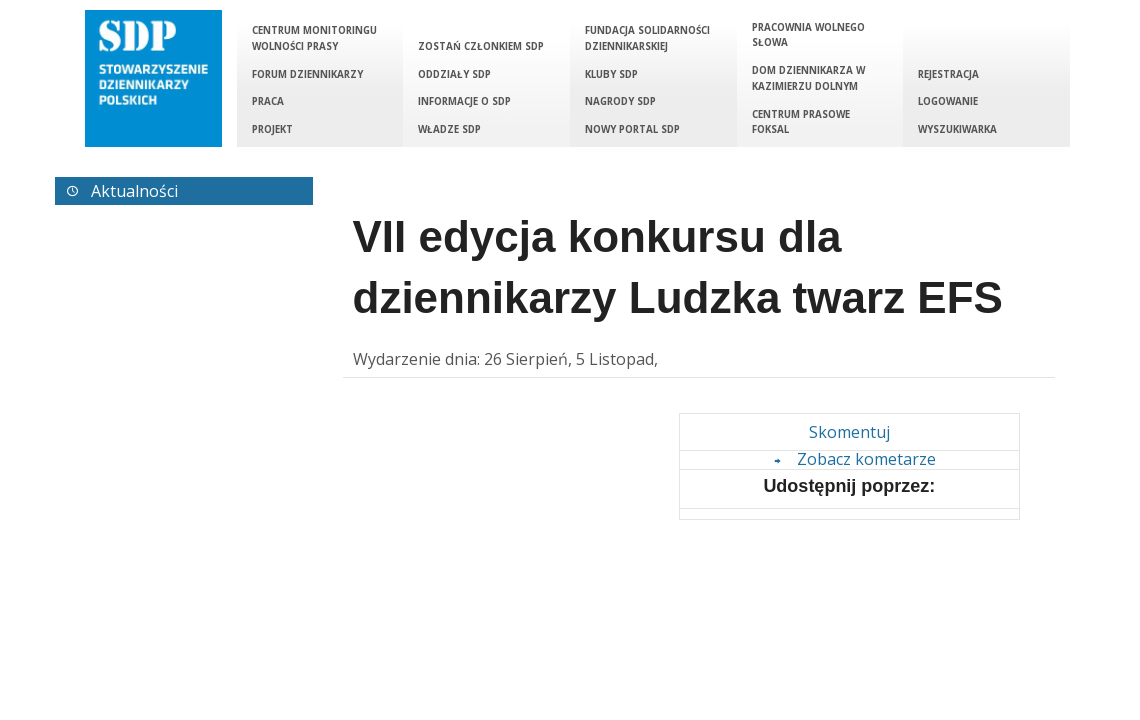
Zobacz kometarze (852, 459)
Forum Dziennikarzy (307, 74)
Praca (268, 101)
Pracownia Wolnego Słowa (808, 35)
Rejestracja (948, 74)
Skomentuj (849, 432)
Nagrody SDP (620, 101)
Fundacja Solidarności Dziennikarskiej (647, 38)
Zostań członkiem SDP (481, 46)
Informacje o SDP (464, 101)
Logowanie (948, 101)
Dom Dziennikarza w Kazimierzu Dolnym (808, 78)
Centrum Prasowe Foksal (801, 122)
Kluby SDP (611, 74)
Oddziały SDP (454, 74)
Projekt (272, 129)
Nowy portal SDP (632, 129)
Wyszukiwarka (957, 129)
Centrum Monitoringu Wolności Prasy (314, 38)
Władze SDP (449, 129)
